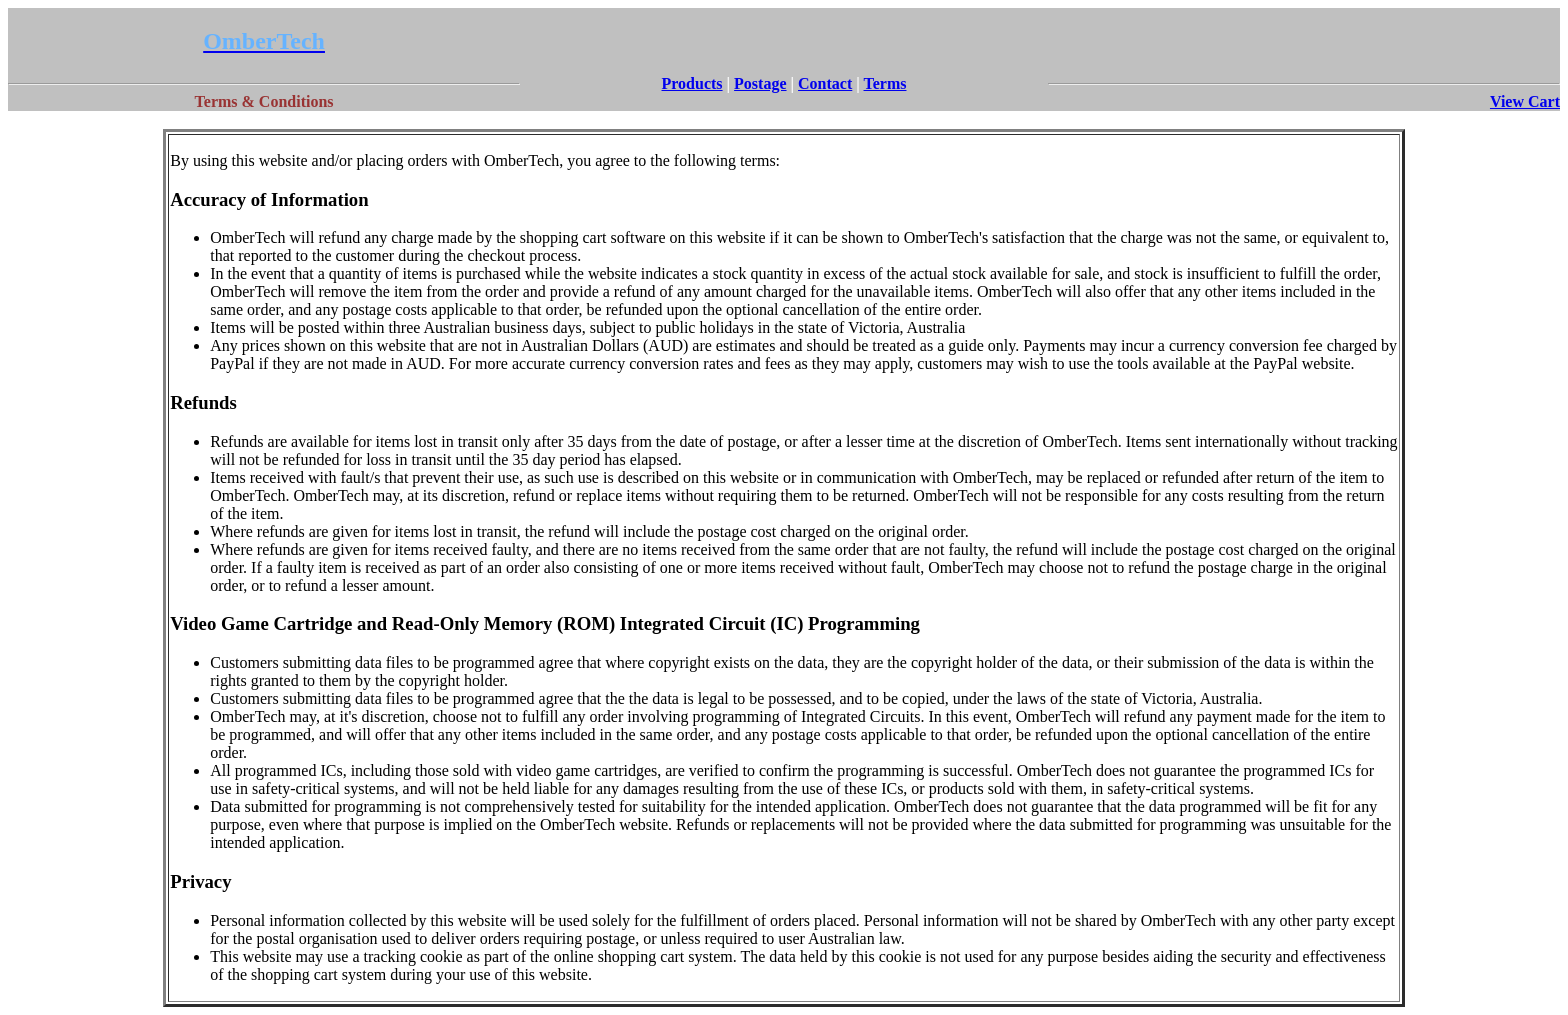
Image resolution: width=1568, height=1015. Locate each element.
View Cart (1525, 101)
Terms (885, 83)
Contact (825, 83)
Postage (760, 83)
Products (692, 83)
